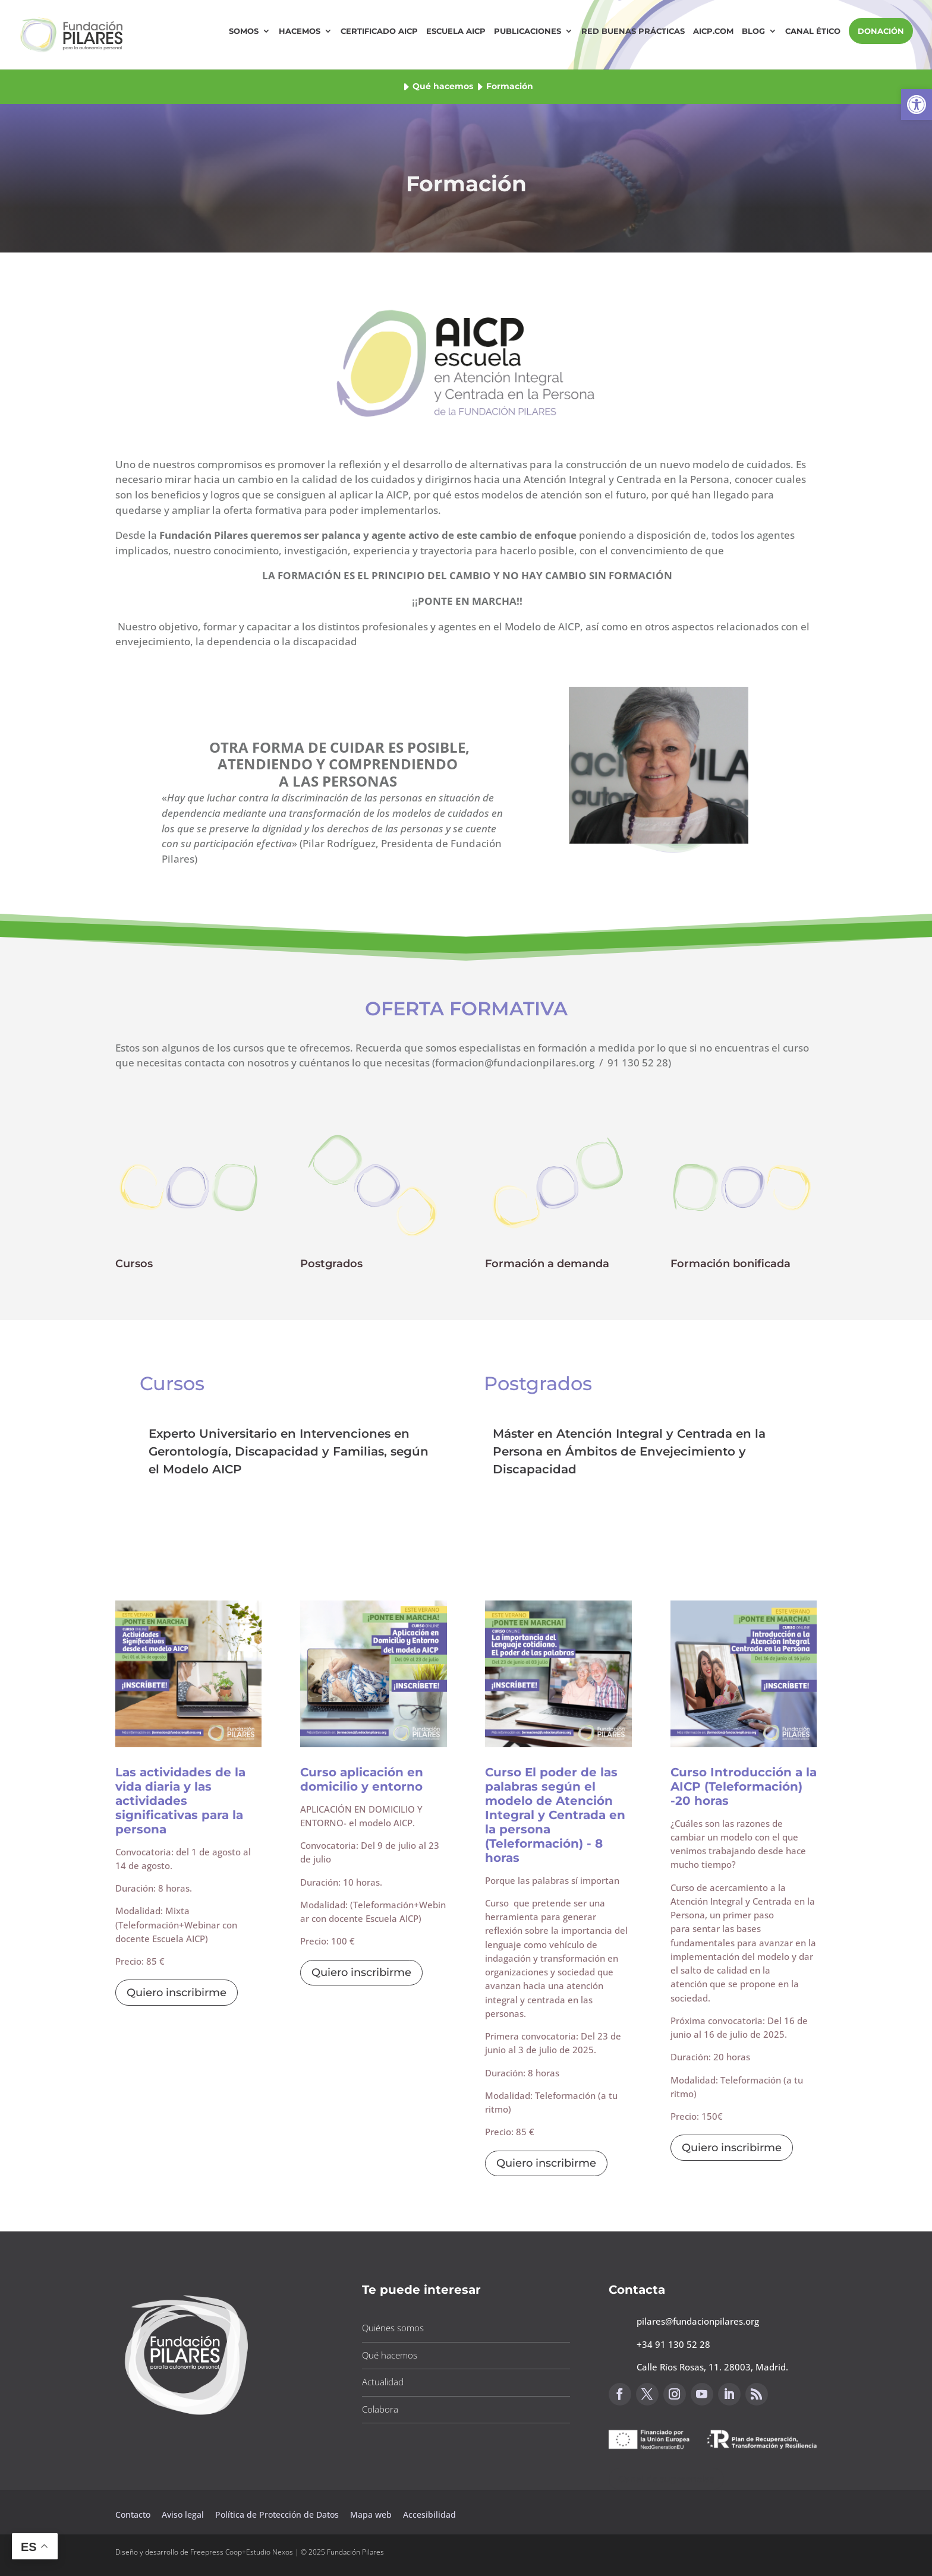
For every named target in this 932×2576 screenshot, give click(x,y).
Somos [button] (244, 31)
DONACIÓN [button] (881, 31)
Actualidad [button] (383, 2382)
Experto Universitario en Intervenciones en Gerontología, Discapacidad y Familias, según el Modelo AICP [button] (289, 1451)
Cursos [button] (134, 1263)
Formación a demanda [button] (547, 1263)
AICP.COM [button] (713, 31)
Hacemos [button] (299, 31)
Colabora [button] (380, 2409)
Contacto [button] (134, 2514)
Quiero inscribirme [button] (176, 1992)
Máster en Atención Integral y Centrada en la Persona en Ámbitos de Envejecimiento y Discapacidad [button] (629, 1451)
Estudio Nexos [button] (269, 2552)
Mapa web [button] (371, 2514)
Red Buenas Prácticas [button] (633, 31)
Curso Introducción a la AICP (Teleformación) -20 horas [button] (743, 1786)
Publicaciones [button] (527, 31)
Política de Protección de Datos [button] (278, 2514)
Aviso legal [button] (184, 2514)
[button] (916, 104)
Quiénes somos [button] (393, 2328)
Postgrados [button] (331, 1263)
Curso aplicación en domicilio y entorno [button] (361, 1779)
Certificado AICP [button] (379, 31)
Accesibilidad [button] (429, 2514)
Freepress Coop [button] (216, 2552)
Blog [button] (753, 31)
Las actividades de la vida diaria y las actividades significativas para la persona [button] (180, 1800)
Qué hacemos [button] (443, 86)
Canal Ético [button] (812, 31)
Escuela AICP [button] (456, 31)
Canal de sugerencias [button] (666, 2479)
